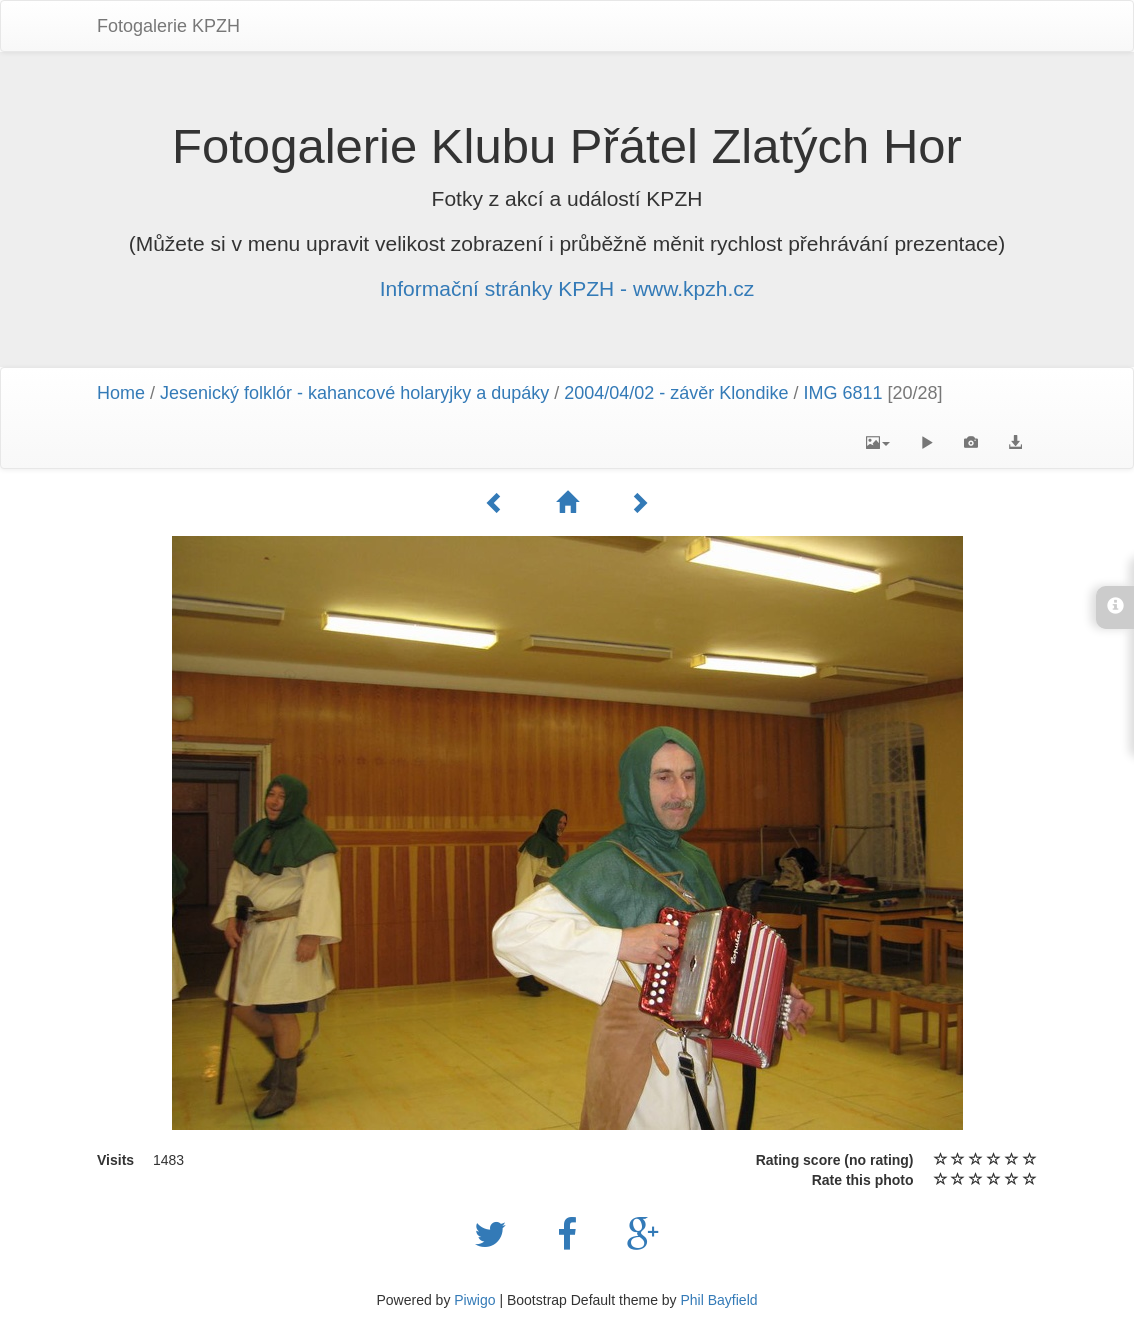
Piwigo (474, 1300)
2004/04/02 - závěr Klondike (676, 393)
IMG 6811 (842, 393)
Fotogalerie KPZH (168, 26)
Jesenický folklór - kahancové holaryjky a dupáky (354, 393)
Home (121, 393)
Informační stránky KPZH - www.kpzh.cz (567, 288)
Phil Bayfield (718, 1300)
